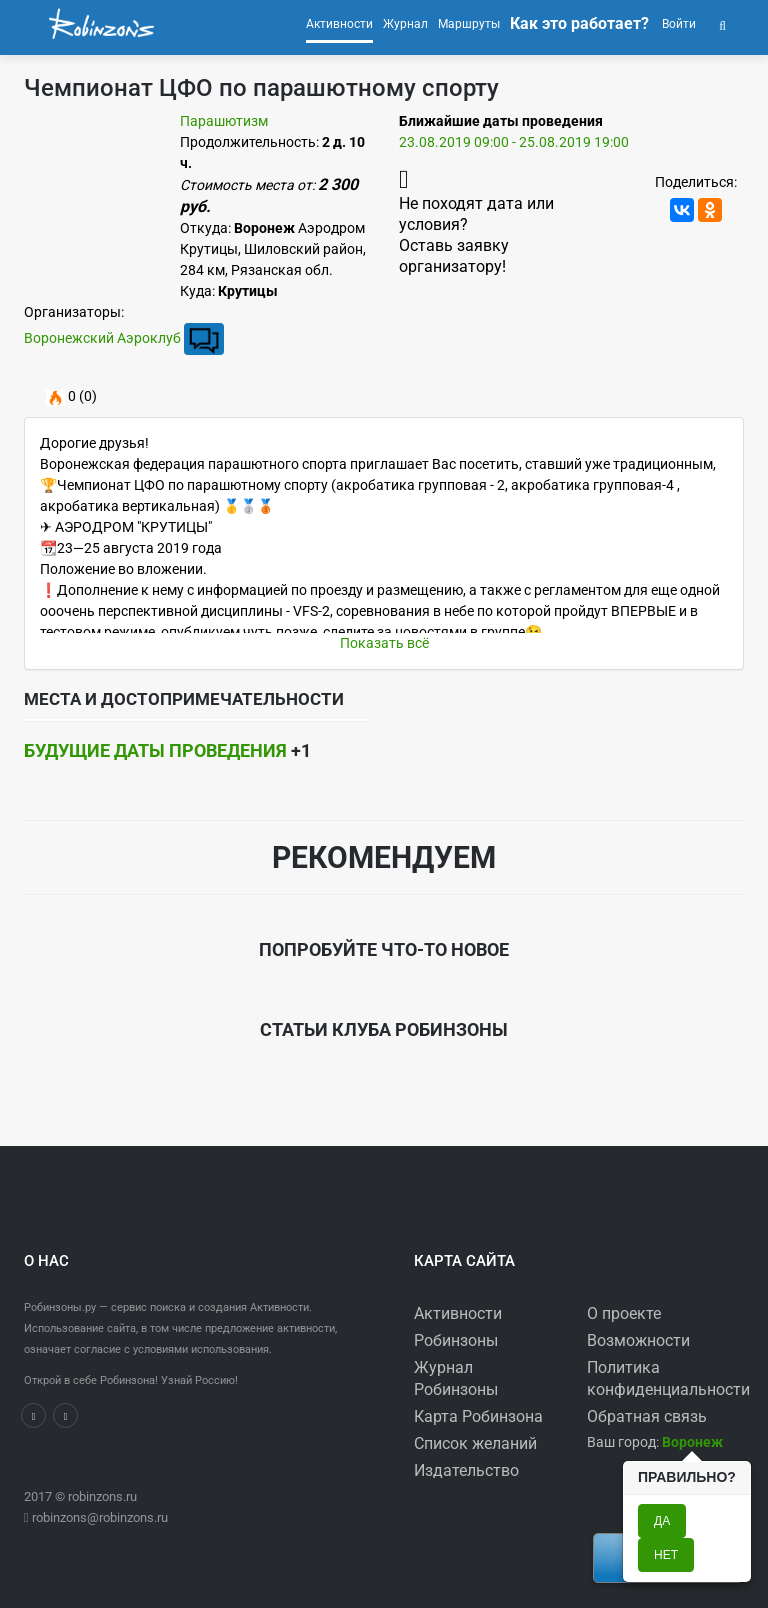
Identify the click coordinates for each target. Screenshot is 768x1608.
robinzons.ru (102, 1496)
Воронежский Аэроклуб (102, 338)
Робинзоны (456, 1340)
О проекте (624, 1313)
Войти (677, 24)
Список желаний (475, 1443)
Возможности (638, 1340)
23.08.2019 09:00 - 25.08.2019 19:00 (514, 142)
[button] (722, 24)
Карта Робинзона (478, 1416)
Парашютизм (224, 121)
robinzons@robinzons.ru (100, 1517)
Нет (666, 1555)
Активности (458, 1313)
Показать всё (384, 643)
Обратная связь (647, 1416)
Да (662, 1521)
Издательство (466, 1470)
